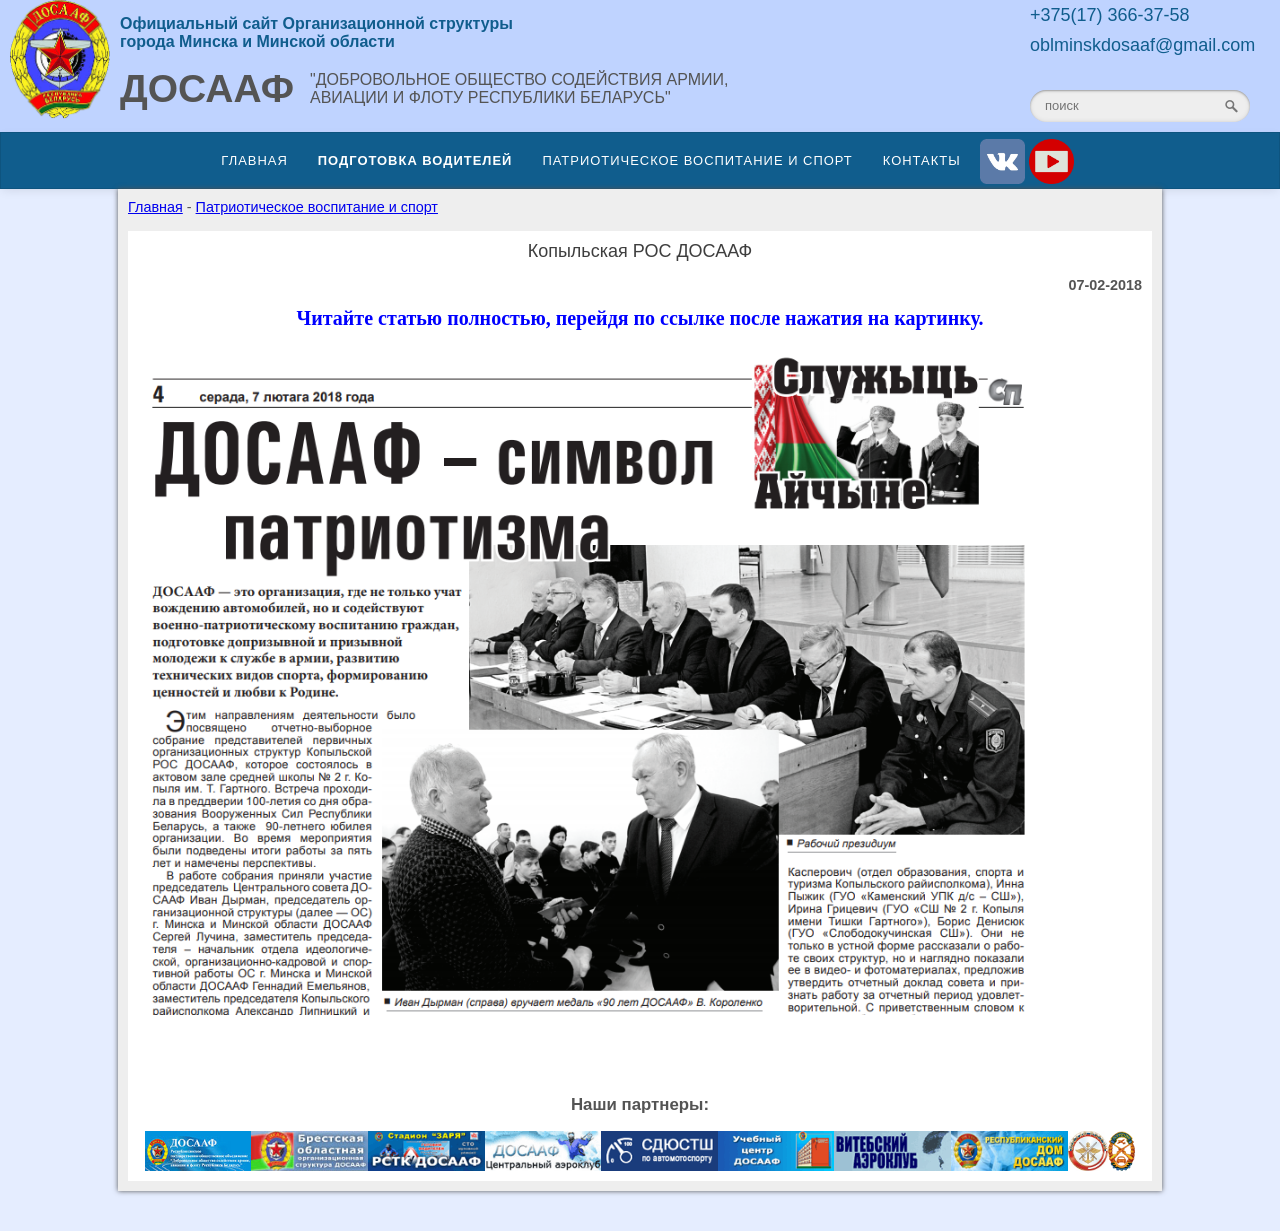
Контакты (922, 160)
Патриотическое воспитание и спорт (697, 160)
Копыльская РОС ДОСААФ (640, 251)
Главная (254, 160)
